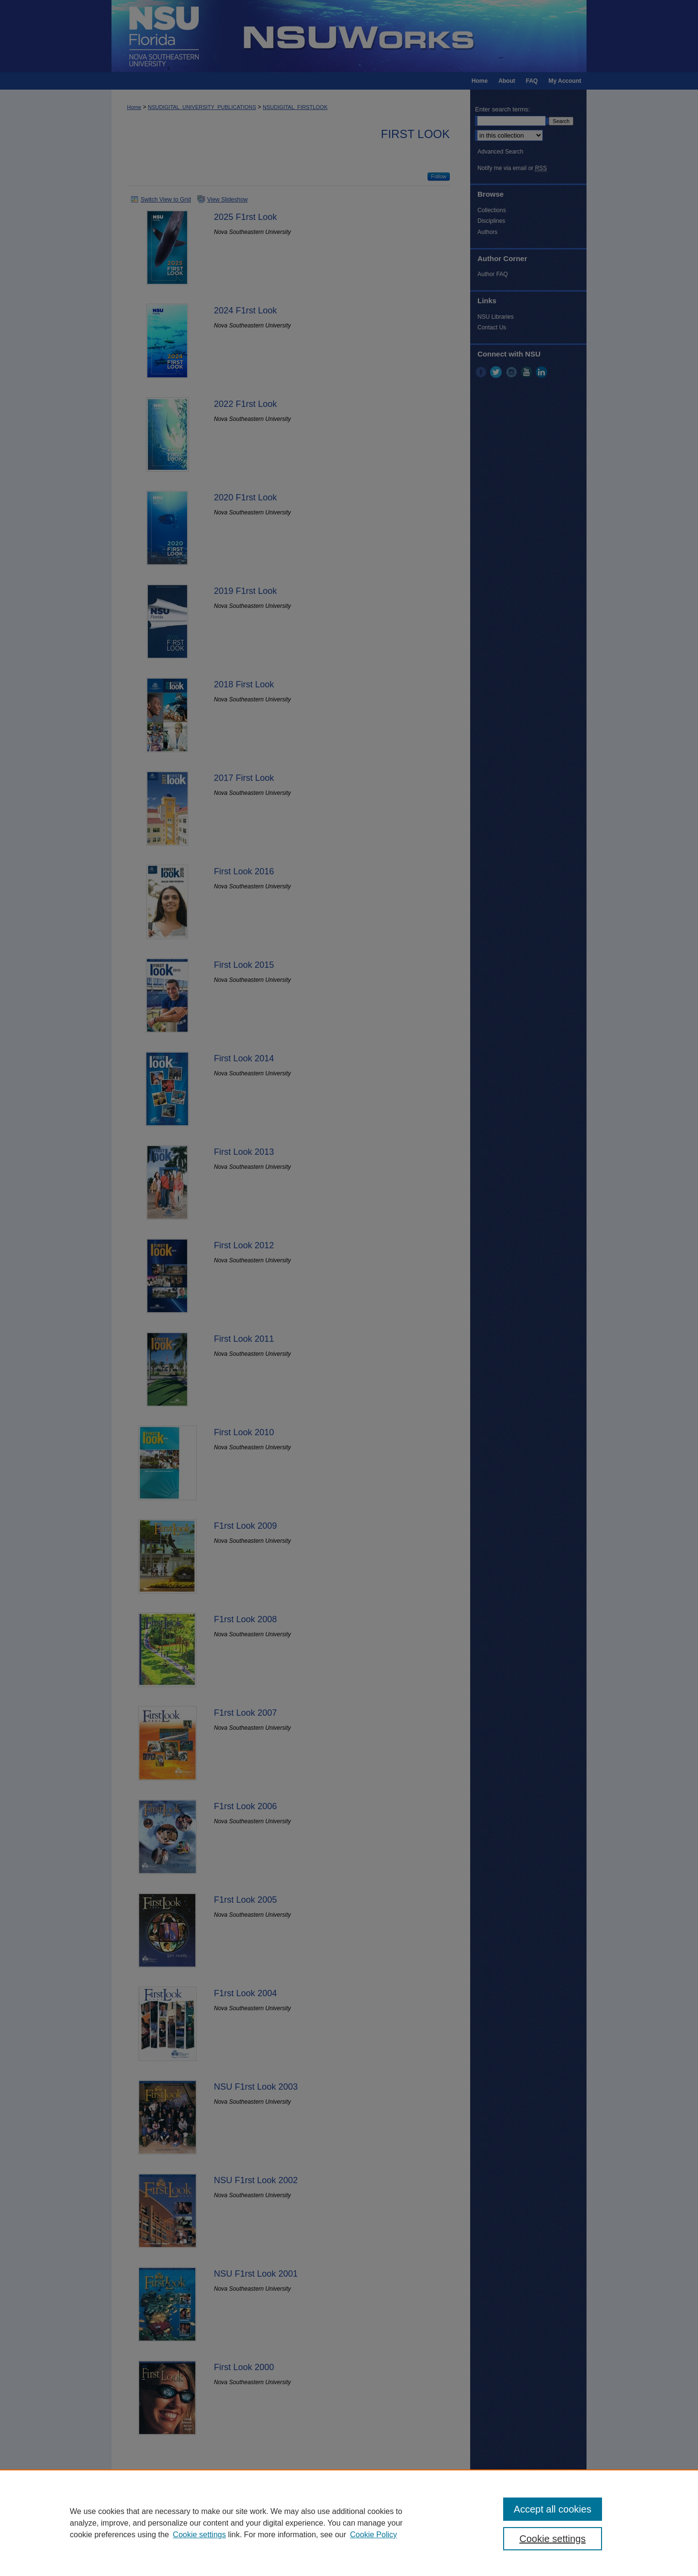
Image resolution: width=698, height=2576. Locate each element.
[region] (349, 2522)
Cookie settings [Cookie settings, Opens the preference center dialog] (553, 2538)
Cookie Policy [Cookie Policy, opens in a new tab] (373, 2534)
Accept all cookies (552, 2509)
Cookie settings (199, 2534)
